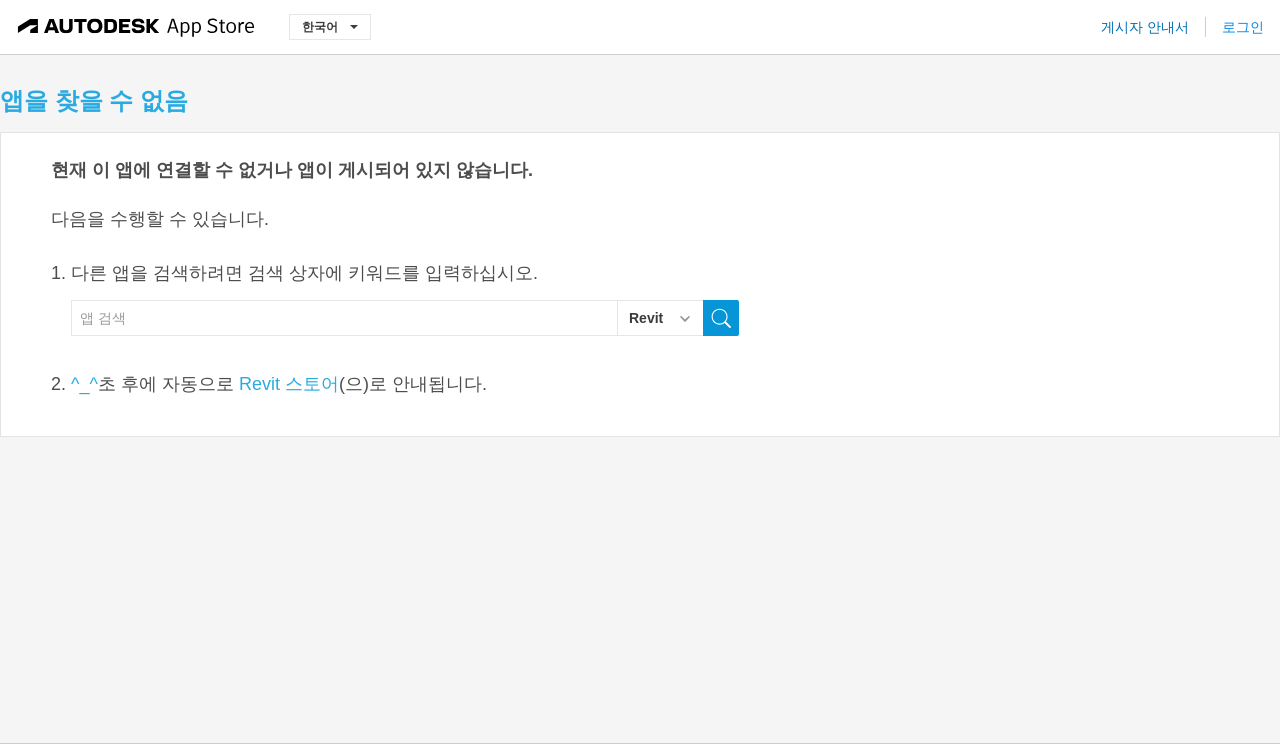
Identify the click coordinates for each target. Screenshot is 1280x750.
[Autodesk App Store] (136, 27)
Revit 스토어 (289, 384)
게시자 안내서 (1145, 27)
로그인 (1243, 27)
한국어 (330, 26)
